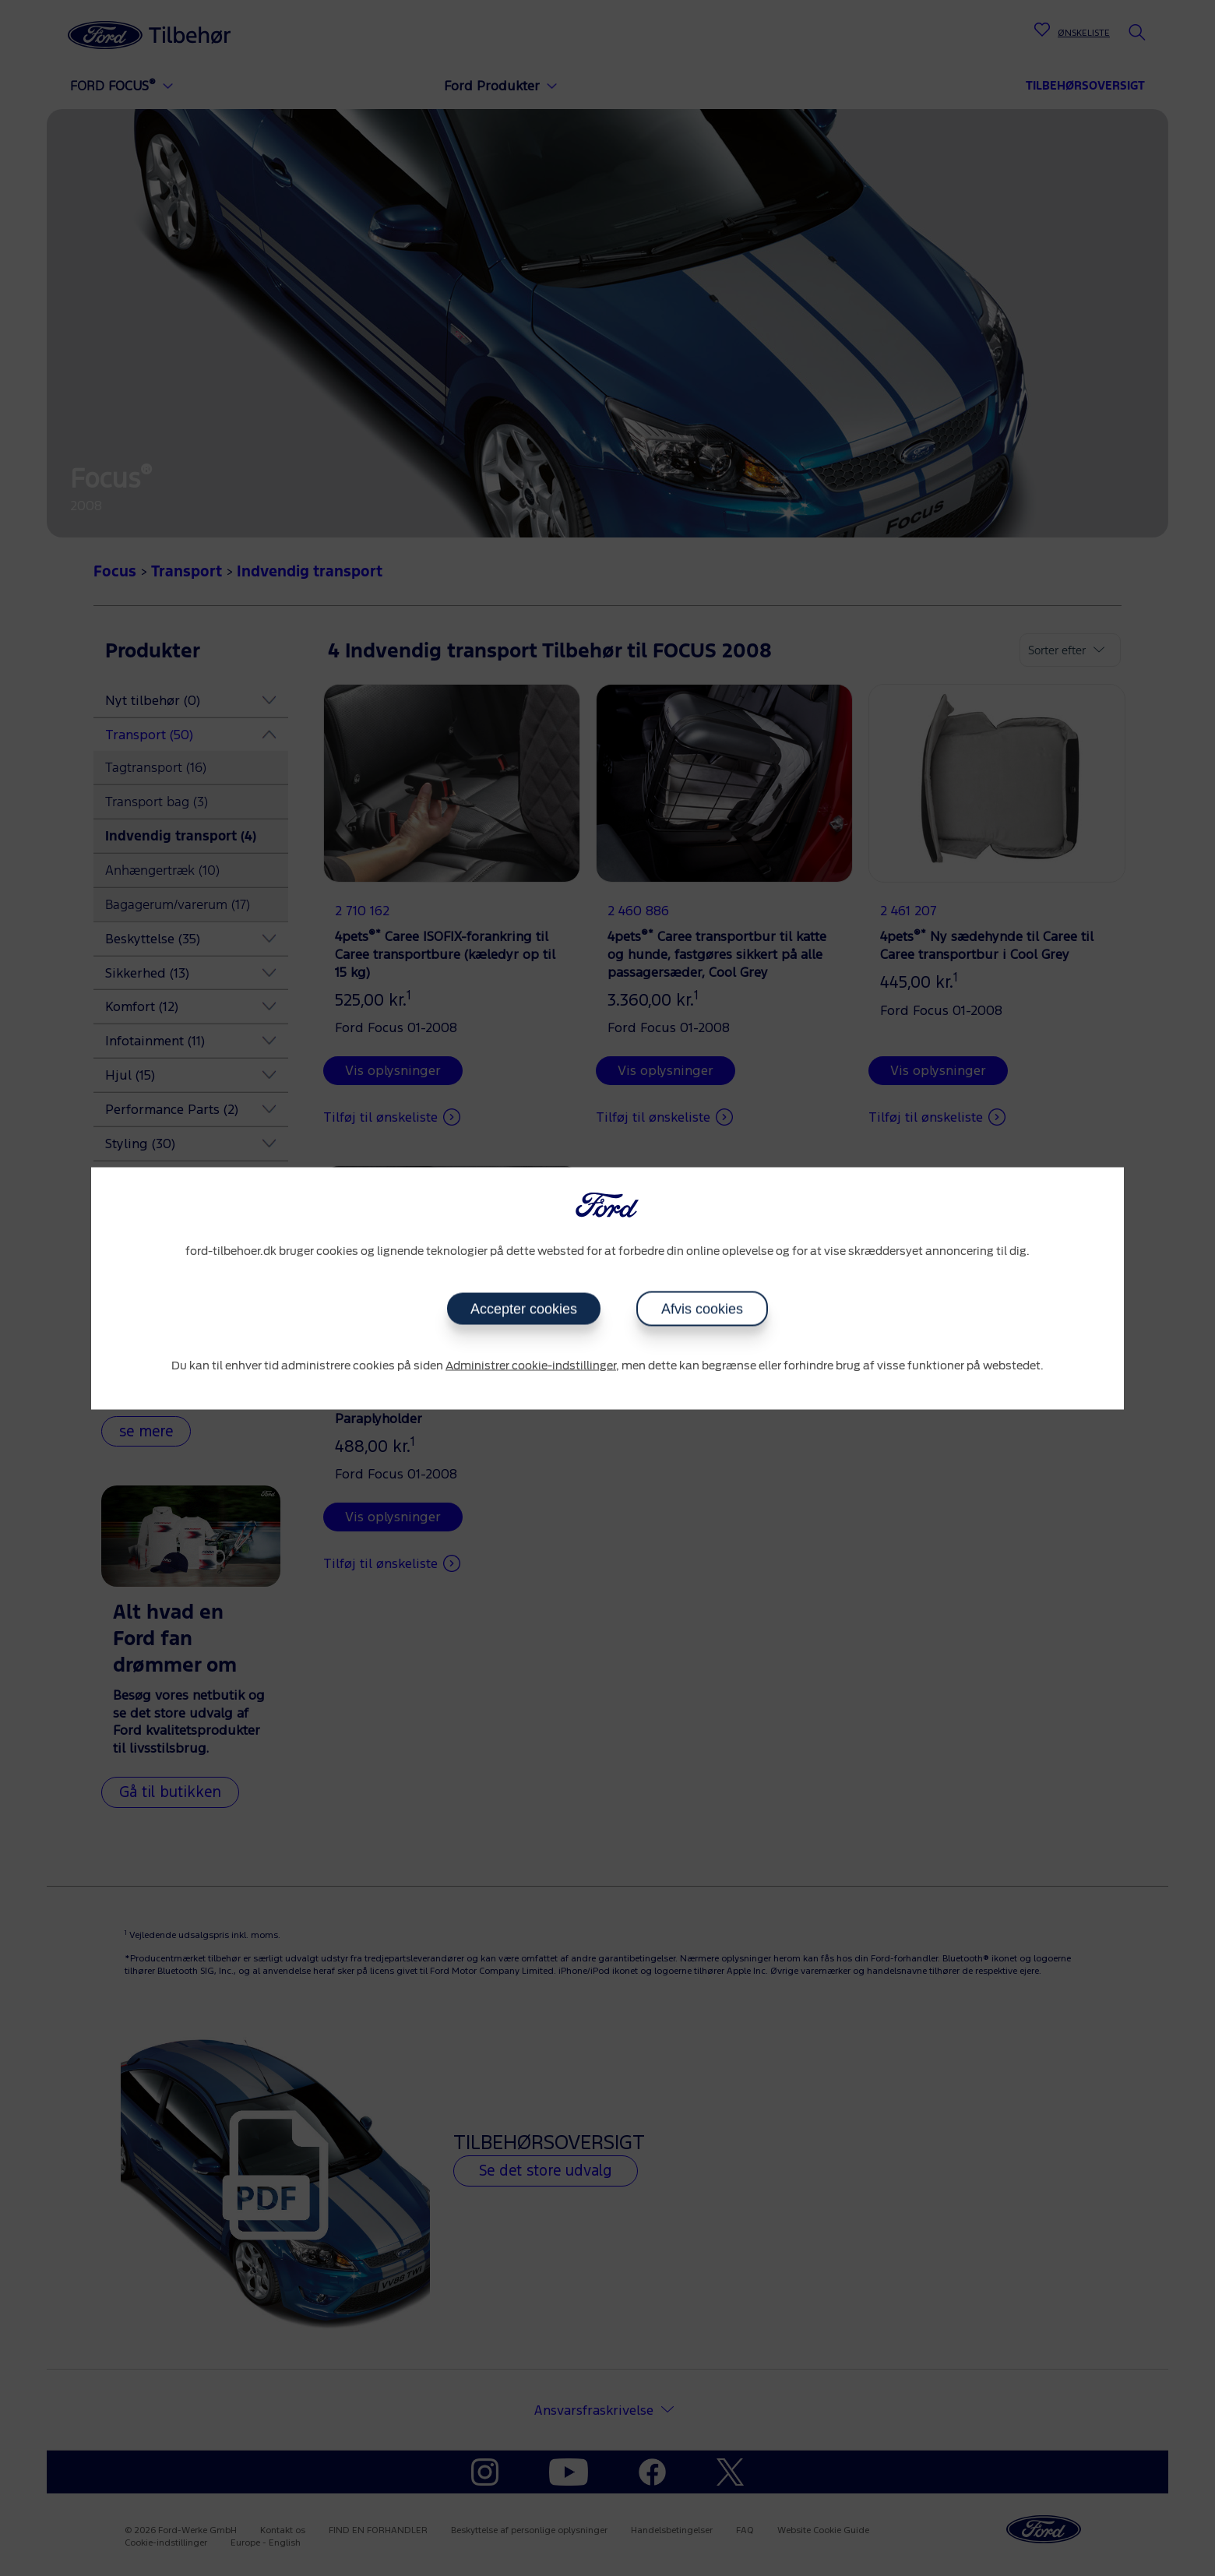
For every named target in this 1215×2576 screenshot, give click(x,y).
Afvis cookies (702, 1309)
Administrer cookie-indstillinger (531, 1366)
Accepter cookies (523, 1309)
